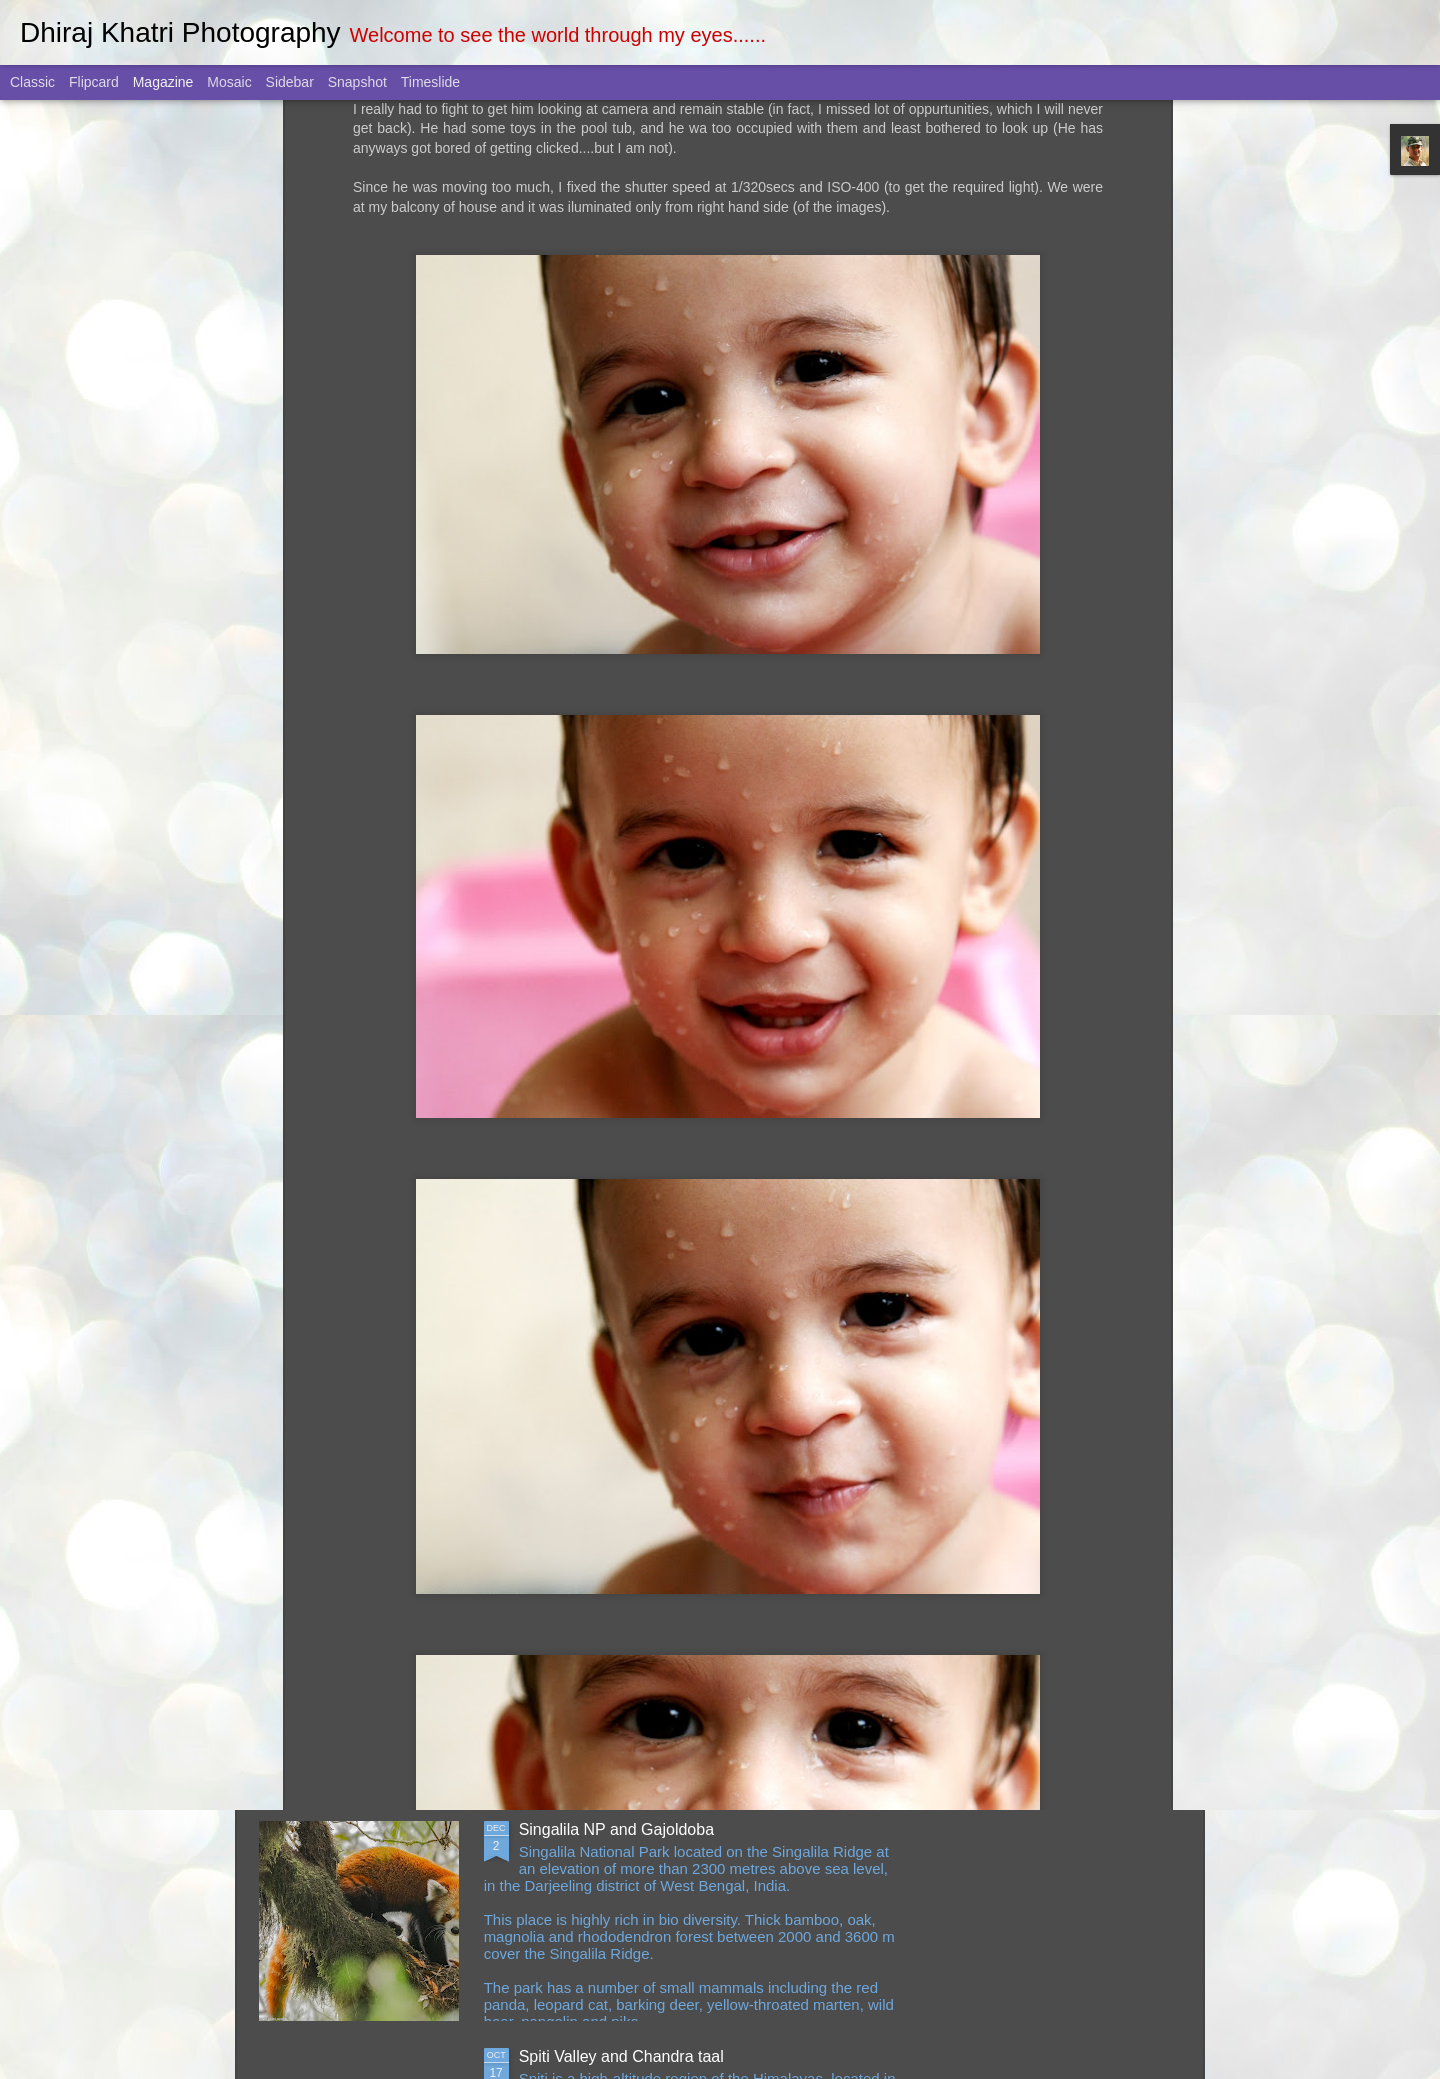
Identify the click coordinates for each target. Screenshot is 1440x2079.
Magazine (163, 82)
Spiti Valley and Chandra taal (621, 2056)
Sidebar (290, 82)
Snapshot (357, 82)
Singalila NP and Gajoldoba (616, 1829)
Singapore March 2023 (600, 1602)
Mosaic (229, 82)
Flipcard (94, 82)
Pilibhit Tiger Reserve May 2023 (632, 1375)
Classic (32, 82)
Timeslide (430, 82)
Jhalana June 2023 (586, 1148)
